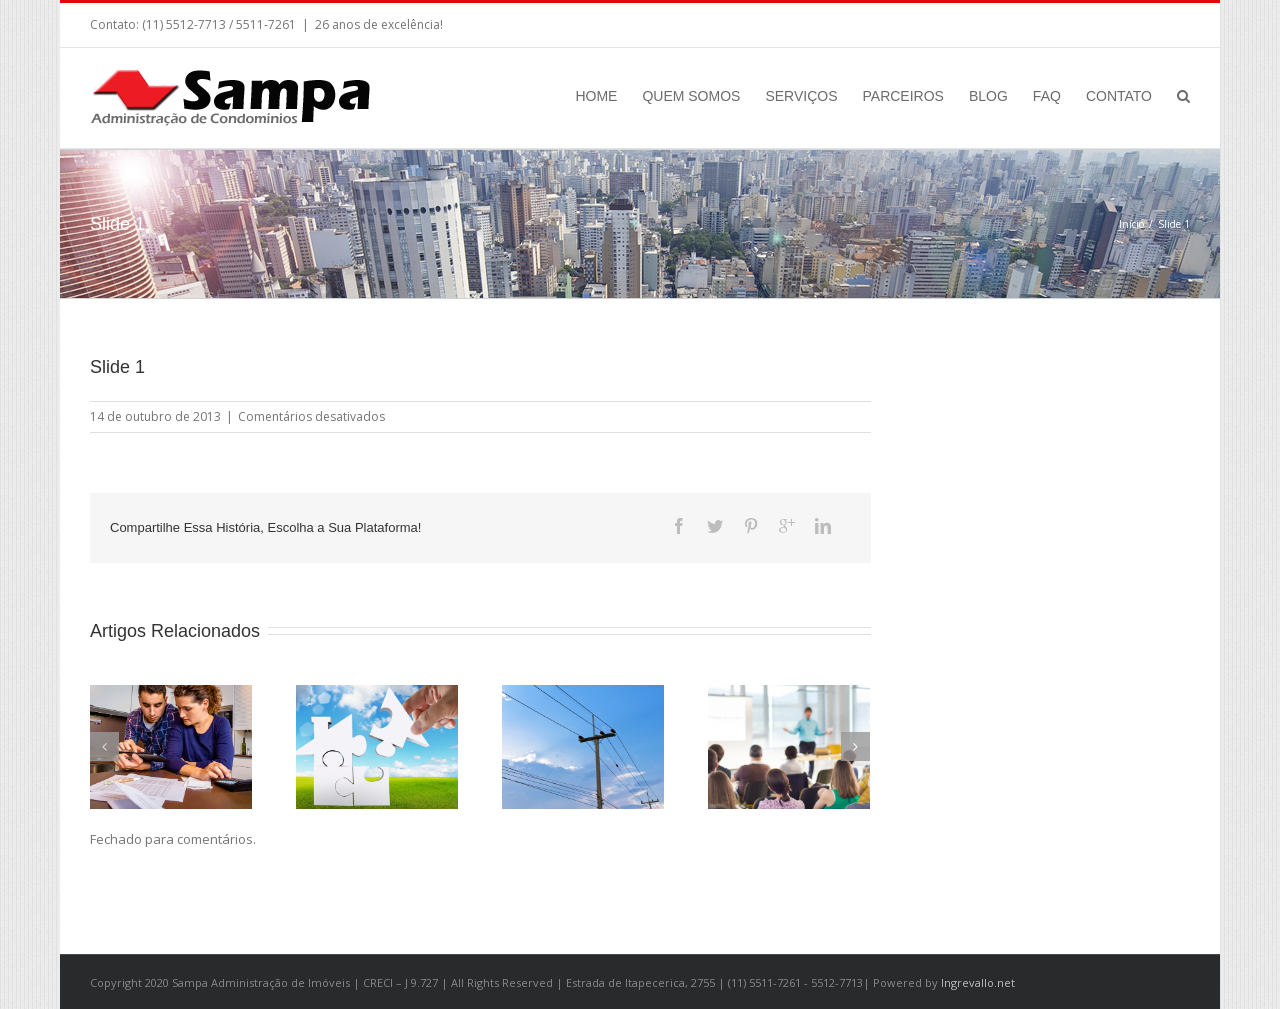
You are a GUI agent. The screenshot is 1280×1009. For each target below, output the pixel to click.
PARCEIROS (903, 96)
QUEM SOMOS (691, 96)
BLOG (988, 96)
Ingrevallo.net (978, 982)
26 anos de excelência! (379, 24)
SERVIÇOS (801, 96)
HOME (596, 96)
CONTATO (1119, 96)
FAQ (1047, 96)
